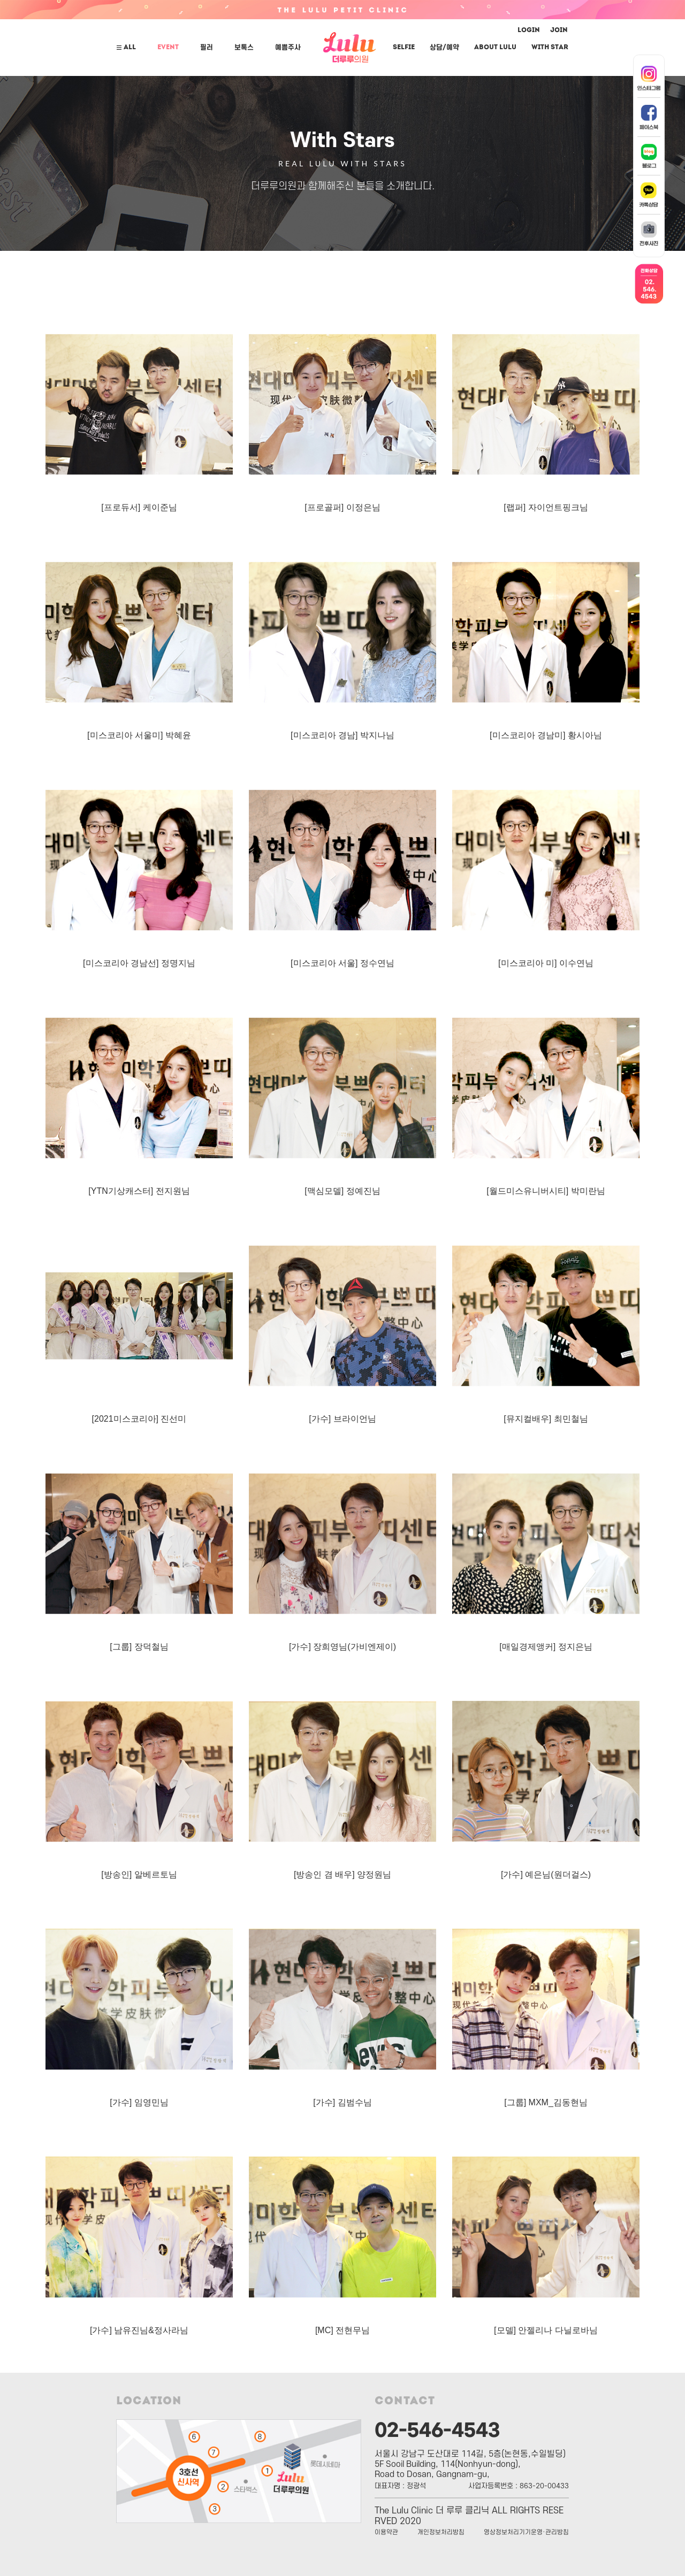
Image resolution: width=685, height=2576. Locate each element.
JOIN (559, 30)
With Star (549, 47)
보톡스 (244, 47)
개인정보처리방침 (441, 2532)
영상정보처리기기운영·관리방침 (526, 2532)
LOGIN (528, 30)
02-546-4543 (437, 2428)
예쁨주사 (288, 47)
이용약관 (386, 2532)
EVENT (168, 47)
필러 (206, 47)
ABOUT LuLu (495, 47)
